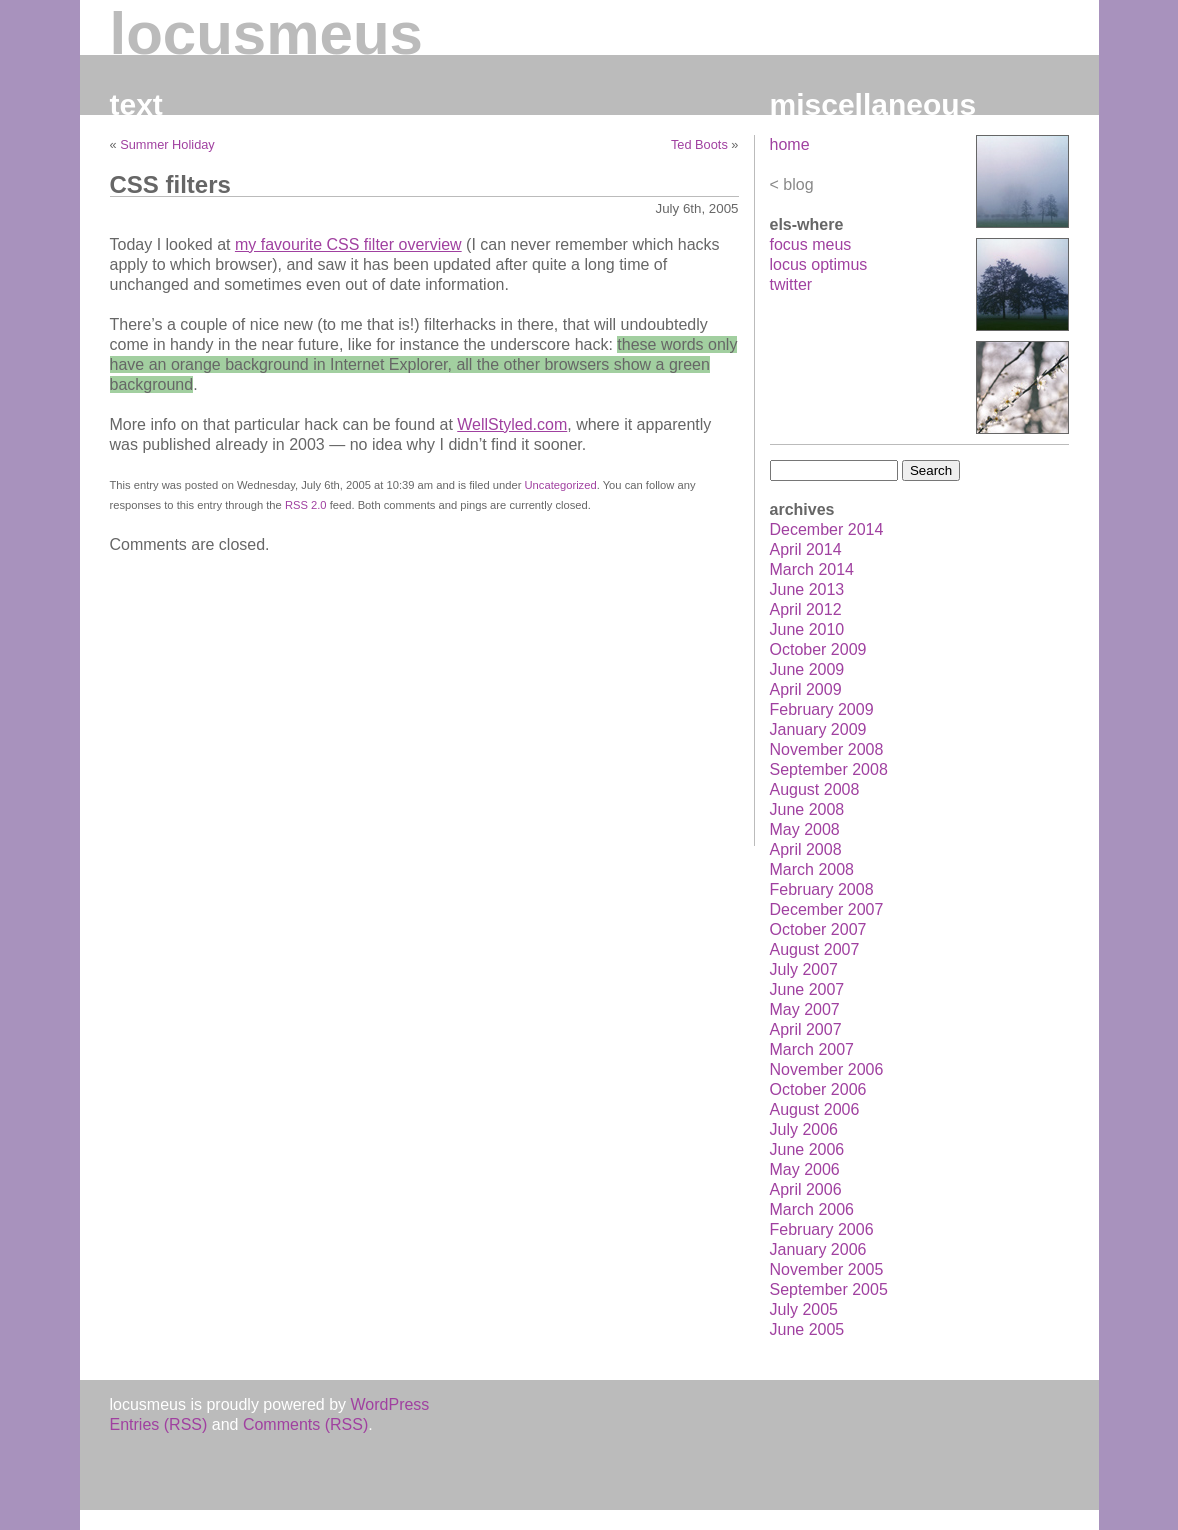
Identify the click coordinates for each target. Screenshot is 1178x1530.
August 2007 (815, 949)
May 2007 (805, 1009)
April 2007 (806, 1029)
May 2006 (805, 1169)
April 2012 (806, 609)
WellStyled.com (512, 424)
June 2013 (807, 589)
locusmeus (266, 33)
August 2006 (815, 1109)
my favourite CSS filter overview (348, 244)
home (790, 144)
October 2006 (818, 1089)
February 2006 (822, 1229)
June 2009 (807, 669)
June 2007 (807, 989)
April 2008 (806, 849)
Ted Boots (699, 144)
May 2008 (805, 829)
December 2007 (827, 909)
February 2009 (822, 709)
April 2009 (806, 689)
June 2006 (807, 1149)
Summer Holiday (167, 144)
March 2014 (812, 569)
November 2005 (827, 1269)
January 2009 (818, 729)
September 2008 (829, 769)
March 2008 (812, 869)
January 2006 (818, 1249)
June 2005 (807, 1329)
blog (798, 184)
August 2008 (815, 789)
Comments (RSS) (305, 1424)
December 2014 (827, 529)
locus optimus (819, 264)
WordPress (390, 1404)
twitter (791, 284)
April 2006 (806, 1189)
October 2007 (818, 929)
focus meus (811, 244)
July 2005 (804, 1309)
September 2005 (829, 1289)
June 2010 (807, 629)
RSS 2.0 (306, 505)
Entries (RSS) (159, 1424)
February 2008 (822, 889)
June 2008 (807, 809)
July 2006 (804, 1129)
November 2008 (827, 749)
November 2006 (827, 1069)
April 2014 (806, 549)
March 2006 (812, 1209)
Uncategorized (561, 485)
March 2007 (812, 1049)
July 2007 (804, 969)
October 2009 (818, 649)
